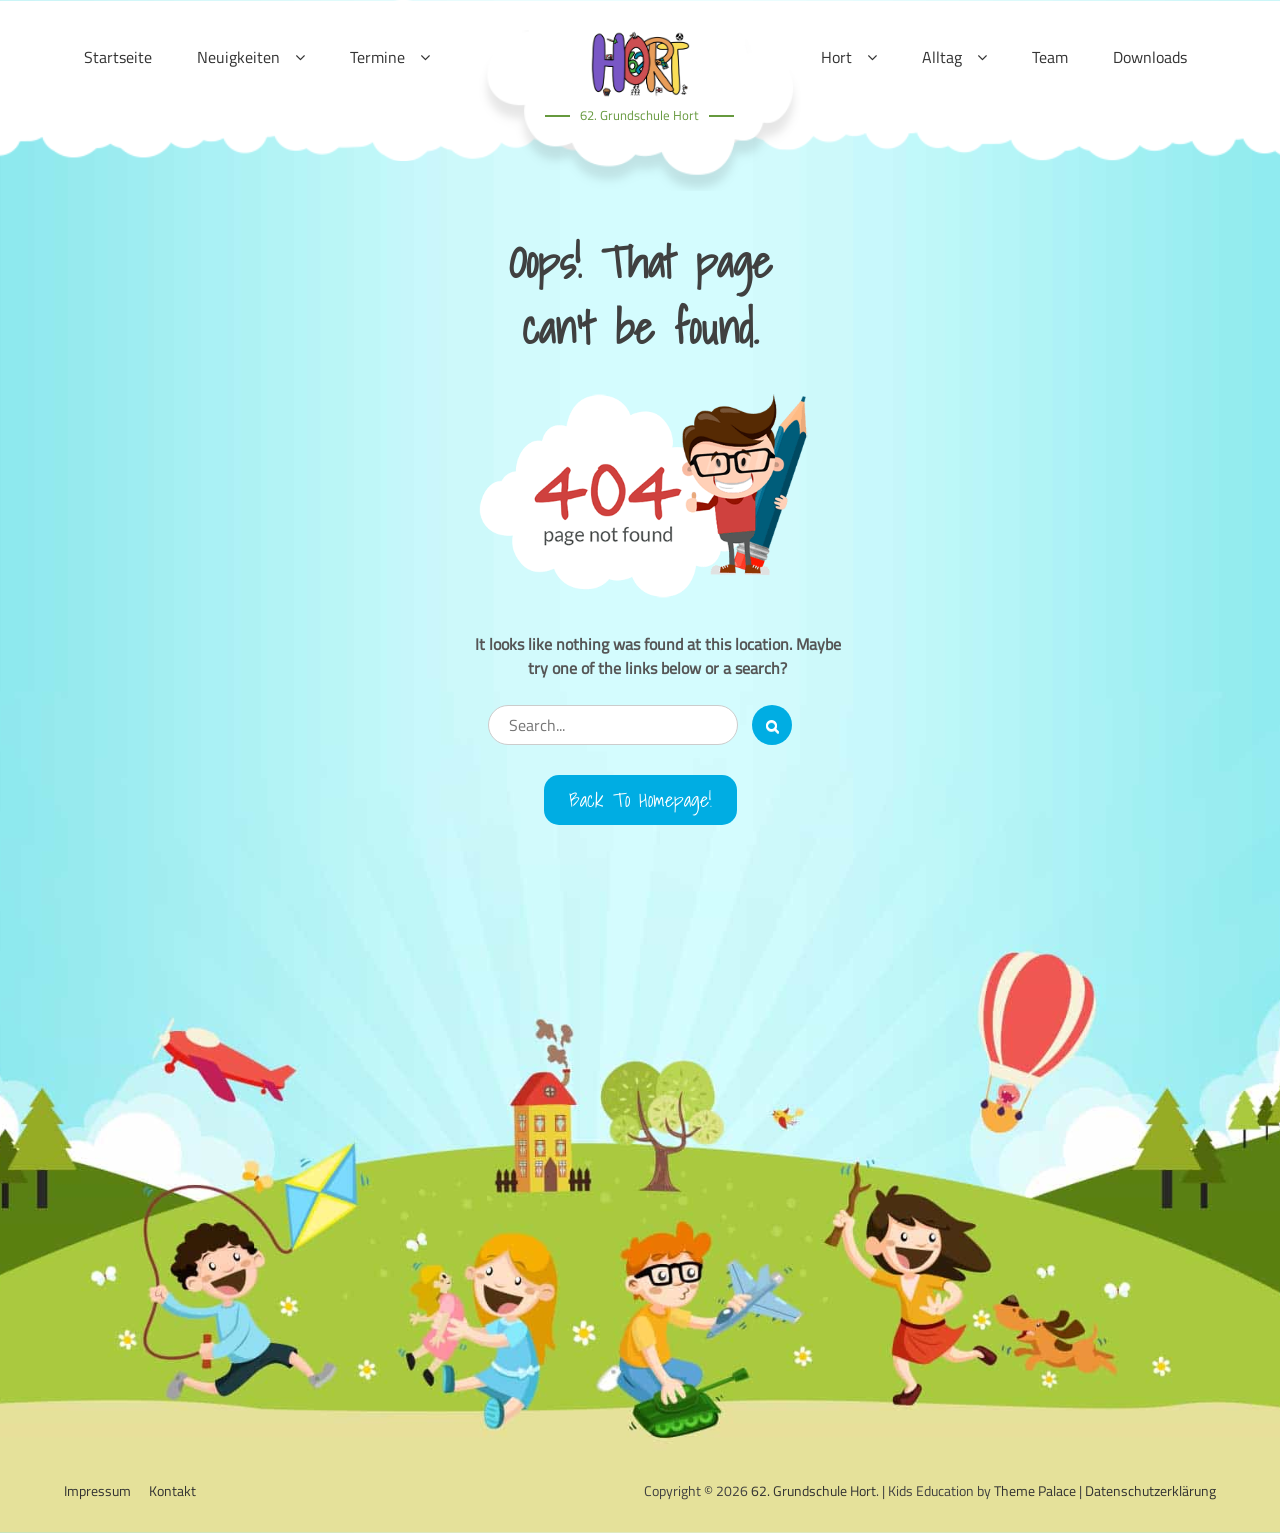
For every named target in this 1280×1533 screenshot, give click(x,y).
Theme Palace (1035, 1490)
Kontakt (172, 1490)
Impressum (97, 1490)
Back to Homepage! (640, 800)
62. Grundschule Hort (639, 115)
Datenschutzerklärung (1150, 1490)
